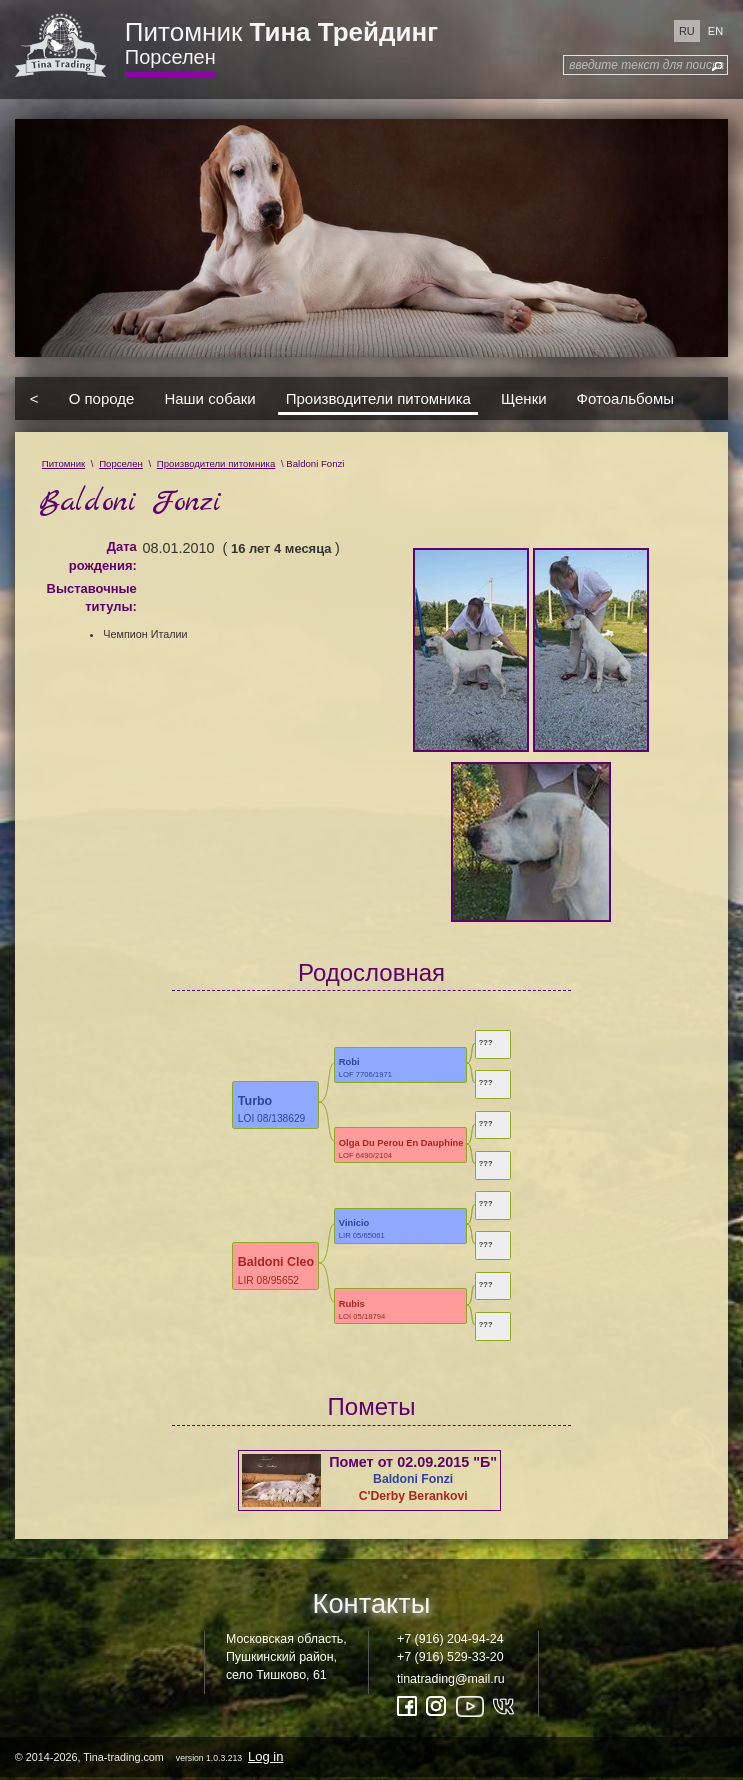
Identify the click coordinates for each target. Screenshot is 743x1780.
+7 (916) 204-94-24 (450, 1639)
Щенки (524, 398)
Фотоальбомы (625, 398)
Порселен (170, 57)
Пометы (372, 1406)
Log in (265, 1756)
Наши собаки (209, 398)
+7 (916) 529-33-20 (450, 1657)
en (715, 31)
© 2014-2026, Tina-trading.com (151, 1756)
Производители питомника (378, 398)
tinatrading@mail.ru (451, 1679)
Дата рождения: (103, 556)
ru (687, 31)
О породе (102, 398)
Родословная (371, 972)
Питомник (281, 32)
